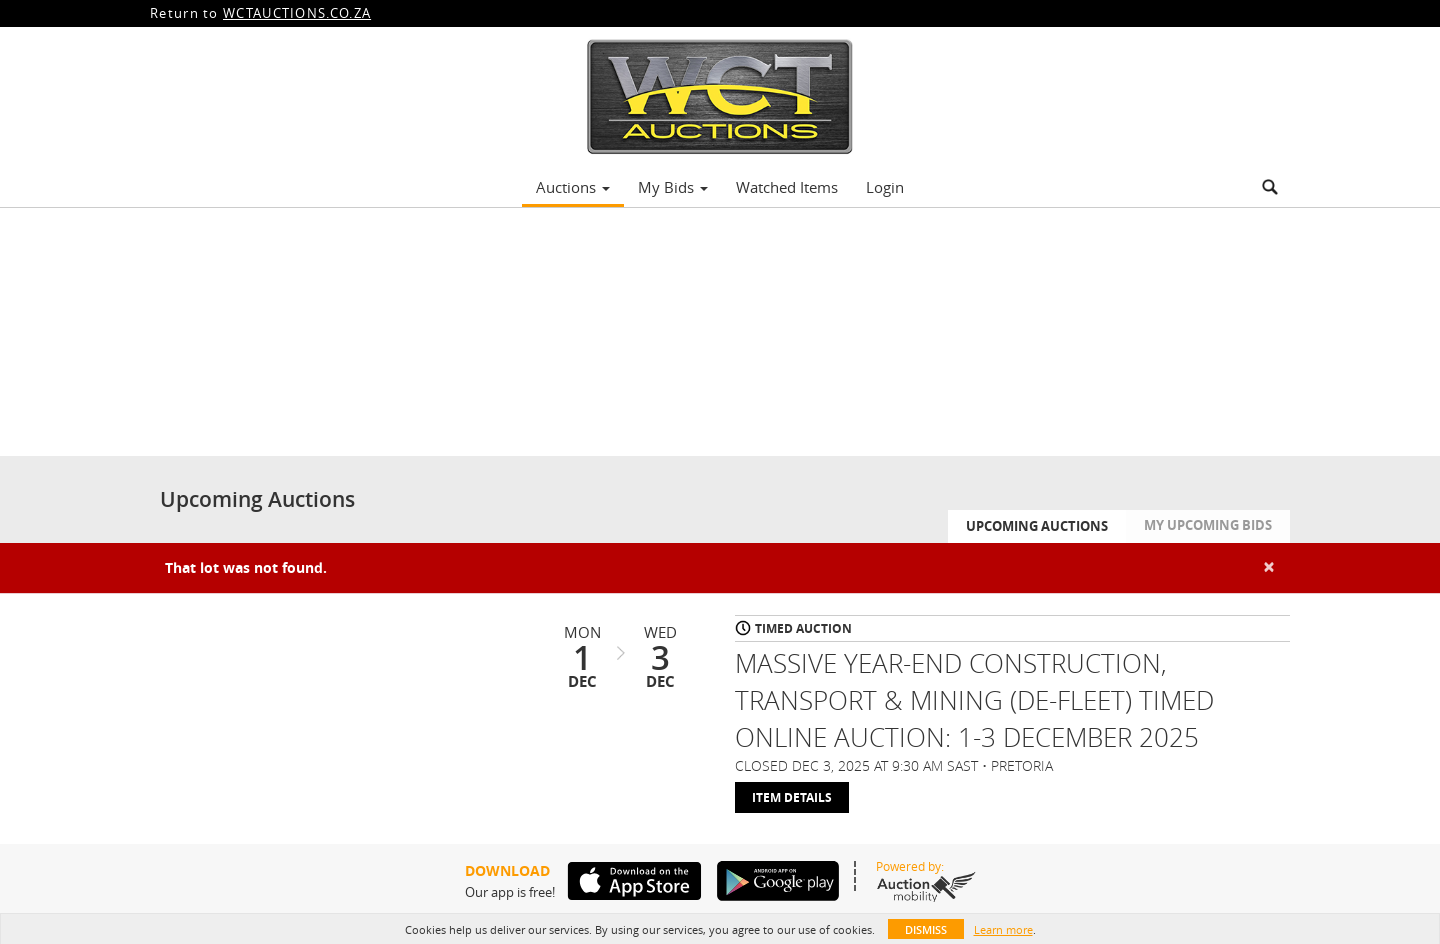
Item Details (792, 797)
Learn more (1003, 929)
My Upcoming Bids (1208, 525)
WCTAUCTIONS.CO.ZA (297, 13)
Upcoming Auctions (1037, 526)
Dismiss (926, 929)
